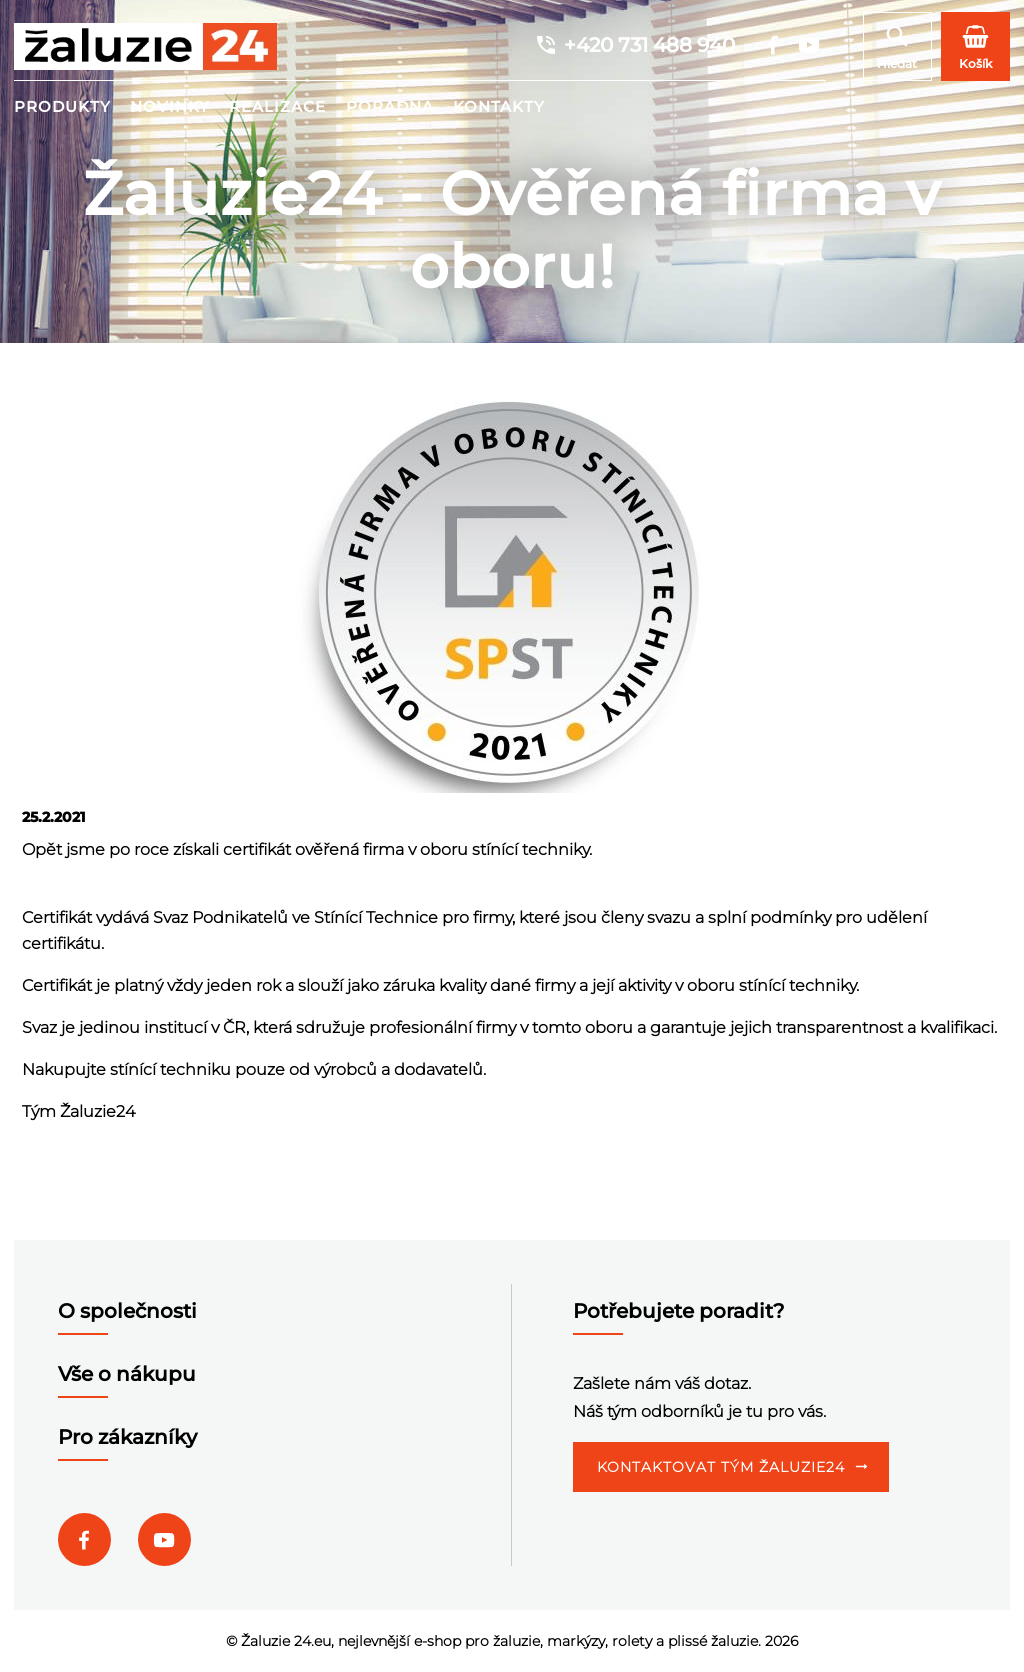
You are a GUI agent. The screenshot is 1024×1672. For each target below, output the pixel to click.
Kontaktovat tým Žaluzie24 (721, 1467)
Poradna (390, 106)
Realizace (277, 106)
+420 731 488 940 (634, 45)
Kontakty (499, 106)
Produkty (62, 106)
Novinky (170, 106)
